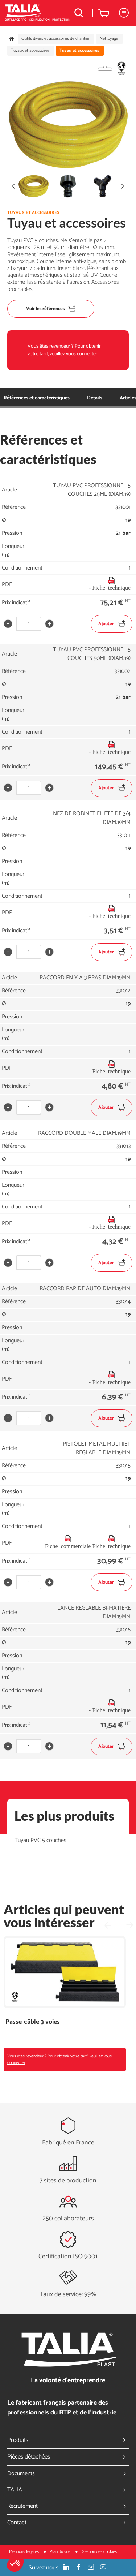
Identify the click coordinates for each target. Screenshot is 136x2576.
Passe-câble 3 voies (32, 2022)
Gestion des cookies (99, 2551)
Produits (68, 2440)
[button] (15, 2563)
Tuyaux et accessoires (30, 50)
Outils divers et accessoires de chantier (55, 38)
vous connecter (82, 354)
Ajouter (111, 624)
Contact (68, 2522)
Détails (94, 398)
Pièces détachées (68, 2457)
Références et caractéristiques (37, 398)
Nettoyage (109, 38)
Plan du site (60, 2551)
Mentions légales (24, 2551)
